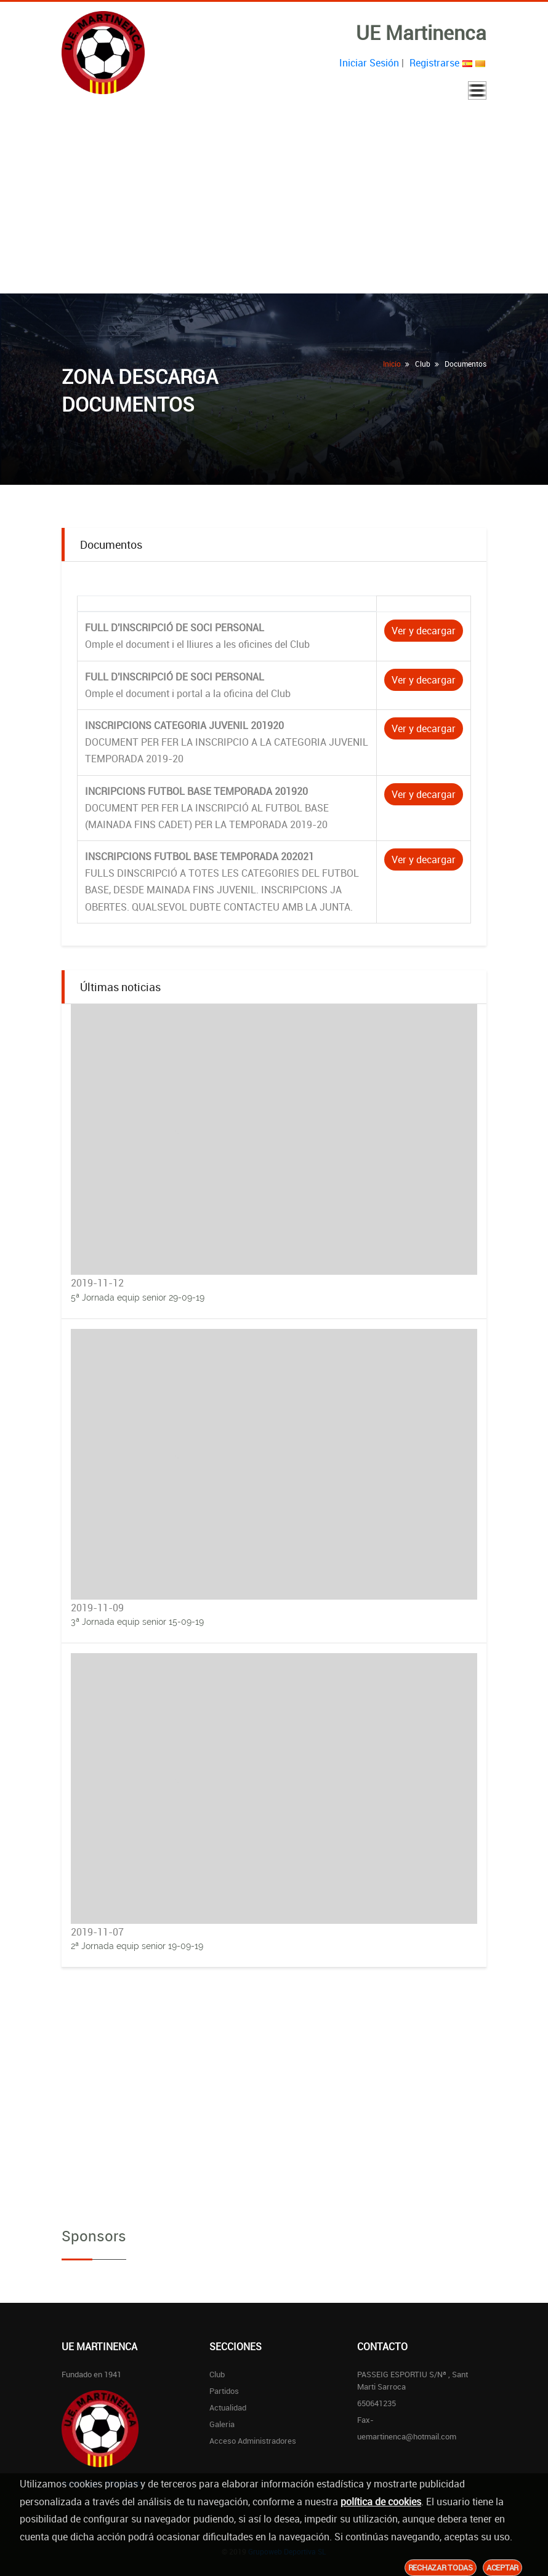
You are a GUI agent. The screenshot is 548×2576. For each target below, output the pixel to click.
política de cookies (380, 2501)
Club (217, 2374)
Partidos (224, 2390)
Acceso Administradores (252, 2440)
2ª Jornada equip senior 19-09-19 (137, 1946)
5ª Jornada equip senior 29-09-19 (137, 1297)
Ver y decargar (424, 630)
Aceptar (502, 2567)
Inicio (392, 364)
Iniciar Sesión (369, 63)
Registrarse (434, 63)
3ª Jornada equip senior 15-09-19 (137, 1622)
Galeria (222, 2424)
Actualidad (227, 2407)
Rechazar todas (440, 2567)
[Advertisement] (274, 201)
